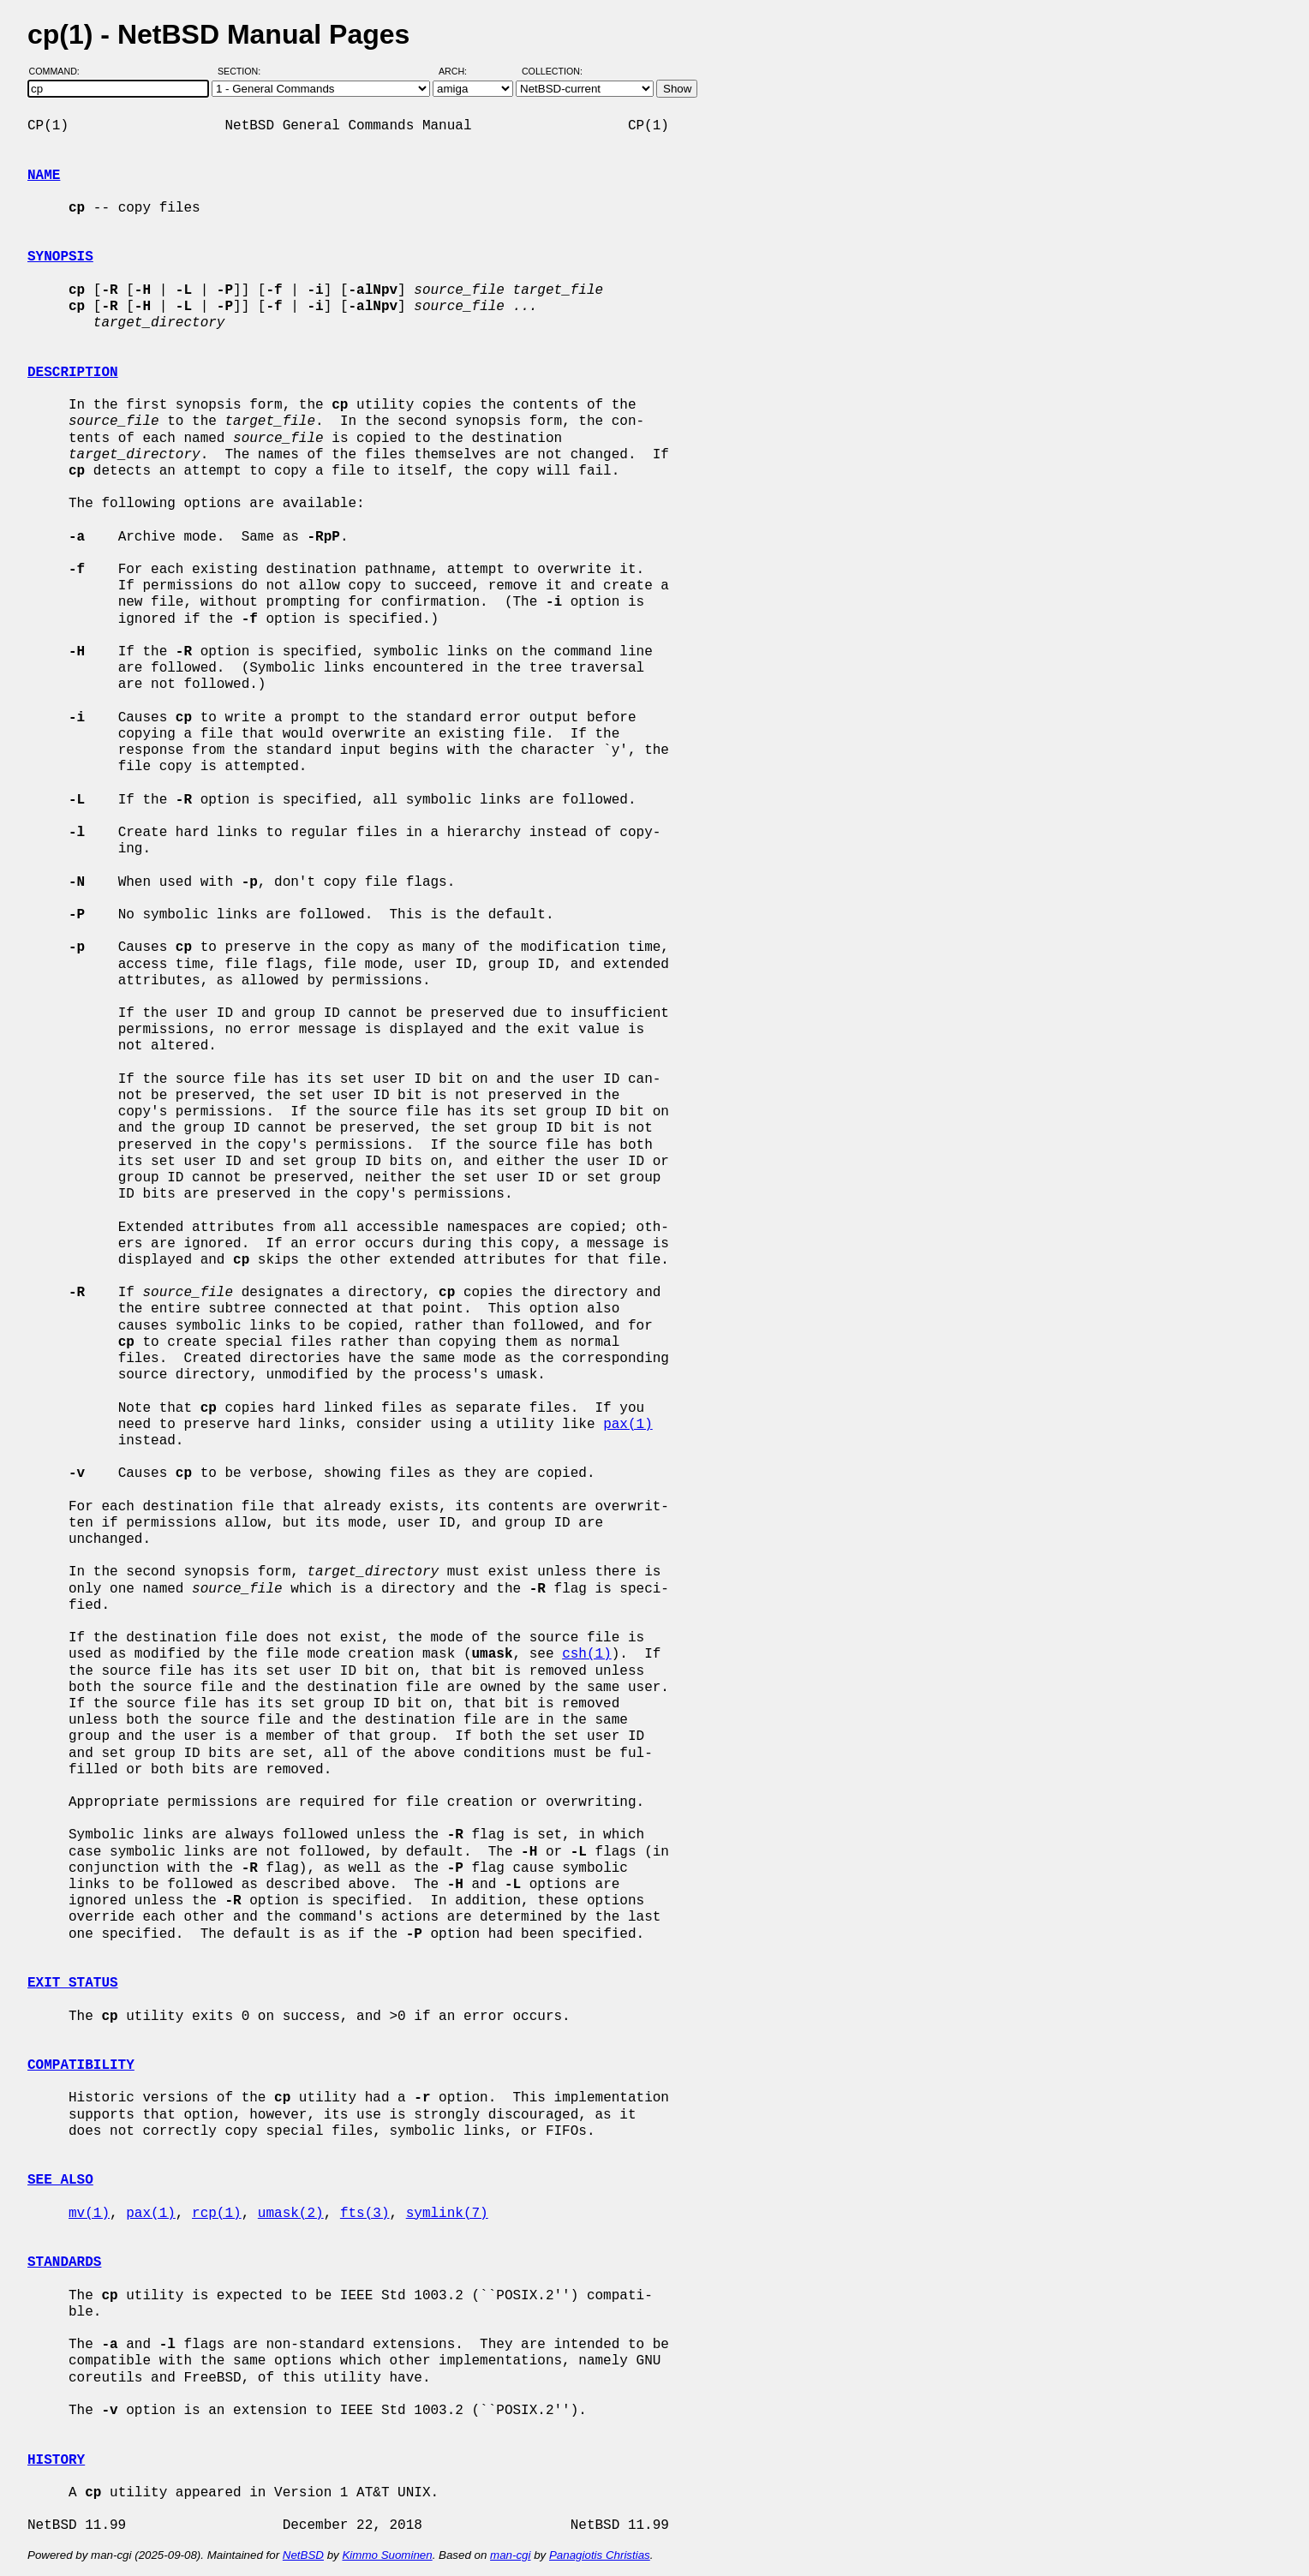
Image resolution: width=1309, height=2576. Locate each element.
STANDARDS (64, 2262)
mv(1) (89, 2213)
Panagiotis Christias (599, 2555)
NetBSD (303, 2555)
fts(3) (365, 2213)
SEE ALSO (60, 2180)
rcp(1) (217, 2213)
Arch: (460, 71)
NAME (43, 175)
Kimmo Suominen (387, 2555)
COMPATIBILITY (80, 2065)
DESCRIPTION (72, 372)
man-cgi (510, 2555)
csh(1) (587, 1654)
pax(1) (628, 1424)
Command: (59, 71)
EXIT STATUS (72, 1983)
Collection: (552, 71)
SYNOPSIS (60, 257)
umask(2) (291, 2213)
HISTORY (56, 2460)
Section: (243, 71)
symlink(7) (447, 2213)
